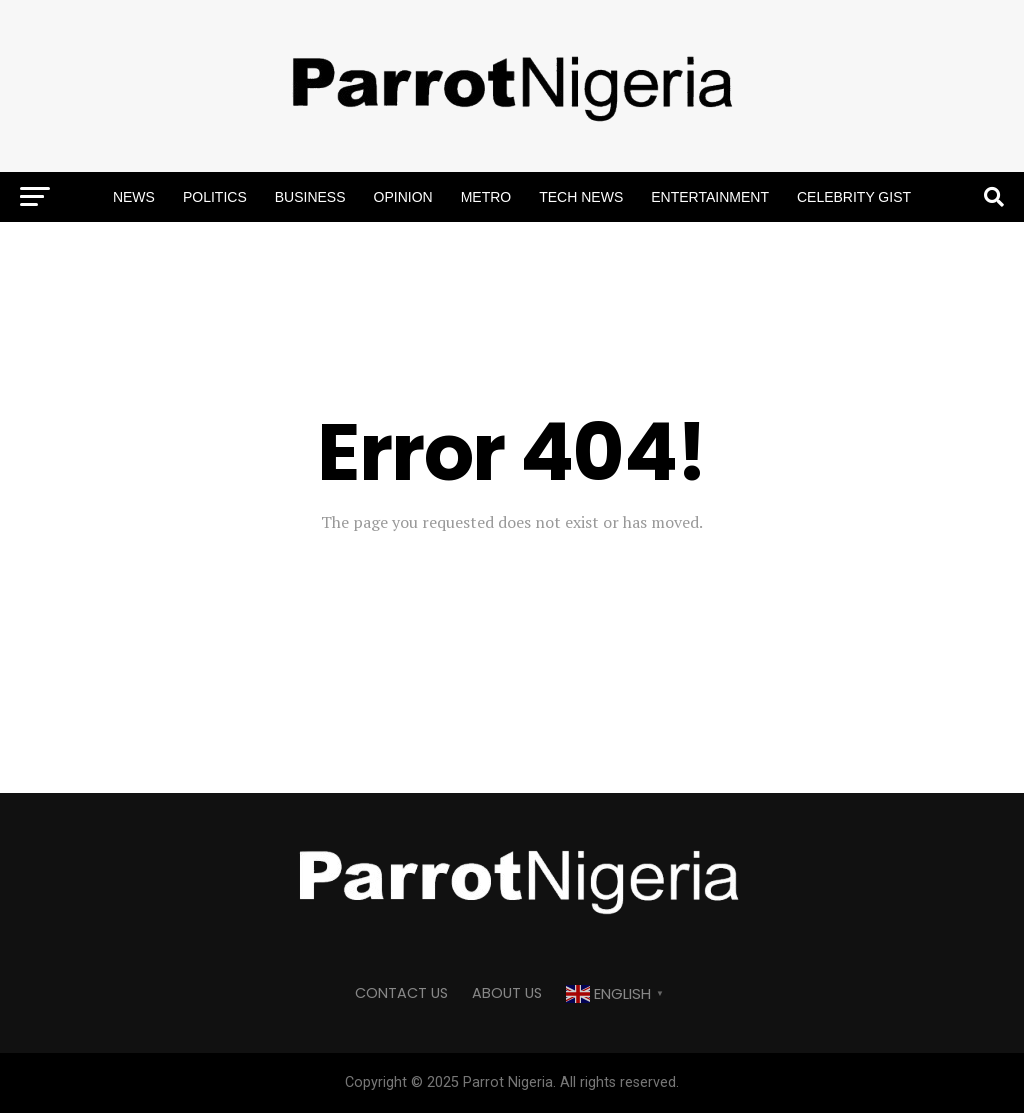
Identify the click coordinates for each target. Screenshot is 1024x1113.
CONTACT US (401, 993)
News (134, 197)
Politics (215, 197)
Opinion (403, 197)
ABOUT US (507, 993)
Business (310, 197)
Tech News (581, 197)
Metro (486, 197)
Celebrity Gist (854, 197)
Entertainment (710, 197)
